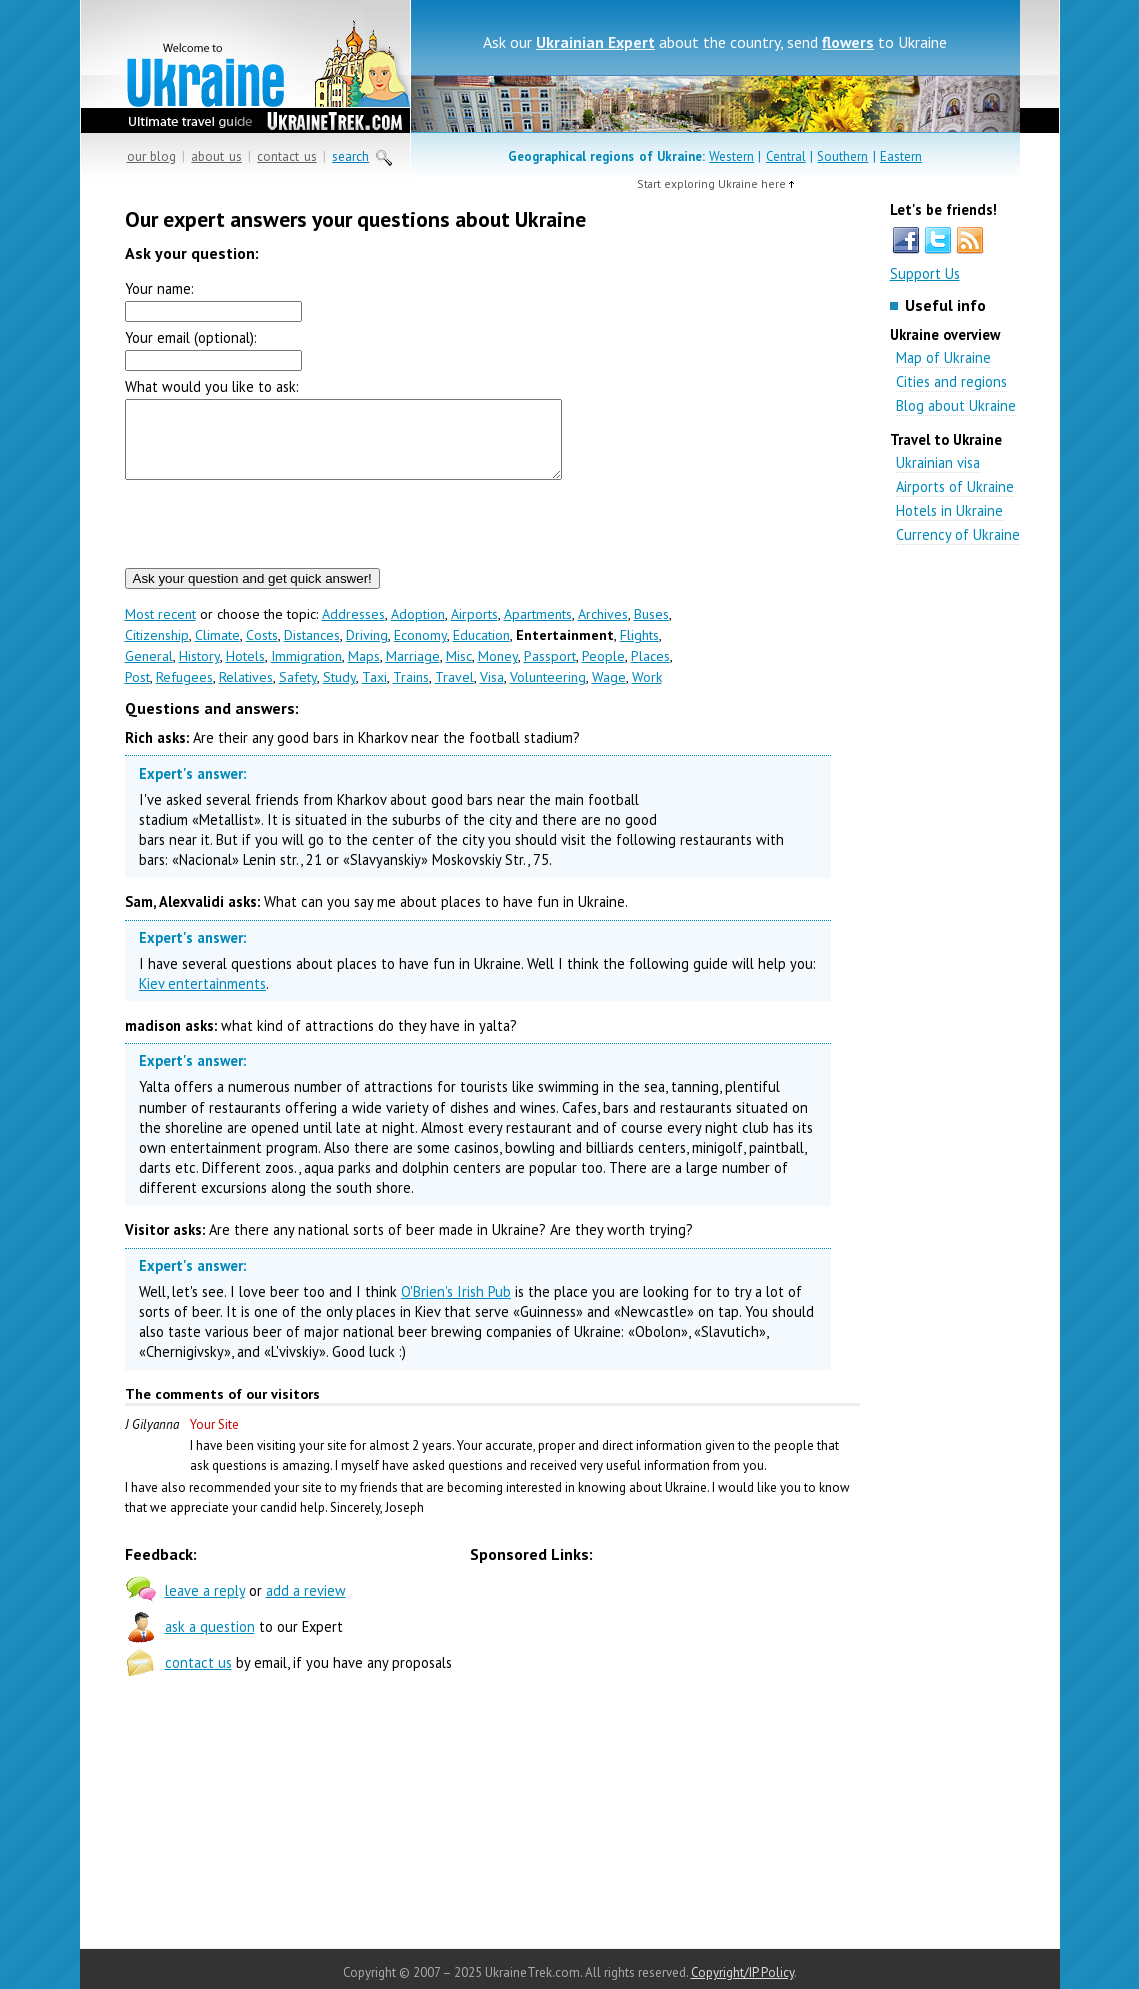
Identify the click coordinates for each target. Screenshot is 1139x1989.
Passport (550, 671)
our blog (151, 156)
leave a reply (205, 1605)
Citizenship (157, 650)
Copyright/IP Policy (742, 1972)
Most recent (160, 629)
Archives (603, 629)
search (350, 156)
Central (786, 156)
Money (498, 671)
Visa (492, 692)
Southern (842, 156)
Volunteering (548, 692)
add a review (306, 1605)
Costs (262, 650)
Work (647, 692)
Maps (364, 671)
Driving (367, 650)
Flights (639, 650)
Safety (298, 692)
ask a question (210, 1641)
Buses (651, 629)
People (603, 671)
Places (650, 671)
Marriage (413, 671)
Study (339, 692)
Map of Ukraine (943, 357)
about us (216, 156)
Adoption (418, 629)
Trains (411, 692)
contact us (286, 156)
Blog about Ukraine (956, 405)
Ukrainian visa (938, 462)
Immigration (306, 671)
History (199, 671)
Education (481, 650)
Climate (217, 650)
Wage (609, 692)
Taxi (374, 692)
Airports (474, 629)
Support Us (925, 273)
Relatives (246, 692)
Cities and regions (951, 381)
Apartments (538, 629)
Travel (454, 692)
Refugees (184, 692)
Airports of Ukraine (955, 486)
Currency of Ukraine (958, 534)
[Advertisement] (770, 520)
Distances (312, 650)
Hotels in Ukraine (949, 510)
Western (731, 156)
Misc (459, 671)
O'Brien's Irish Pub (456, 1306)
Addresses (353, 629)
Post (137, 692)
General (149, 671)
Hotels (245, 671)
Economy (420, 650)
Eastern (901, 156)
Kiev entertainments (202, 998)
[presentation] (277, 539)
